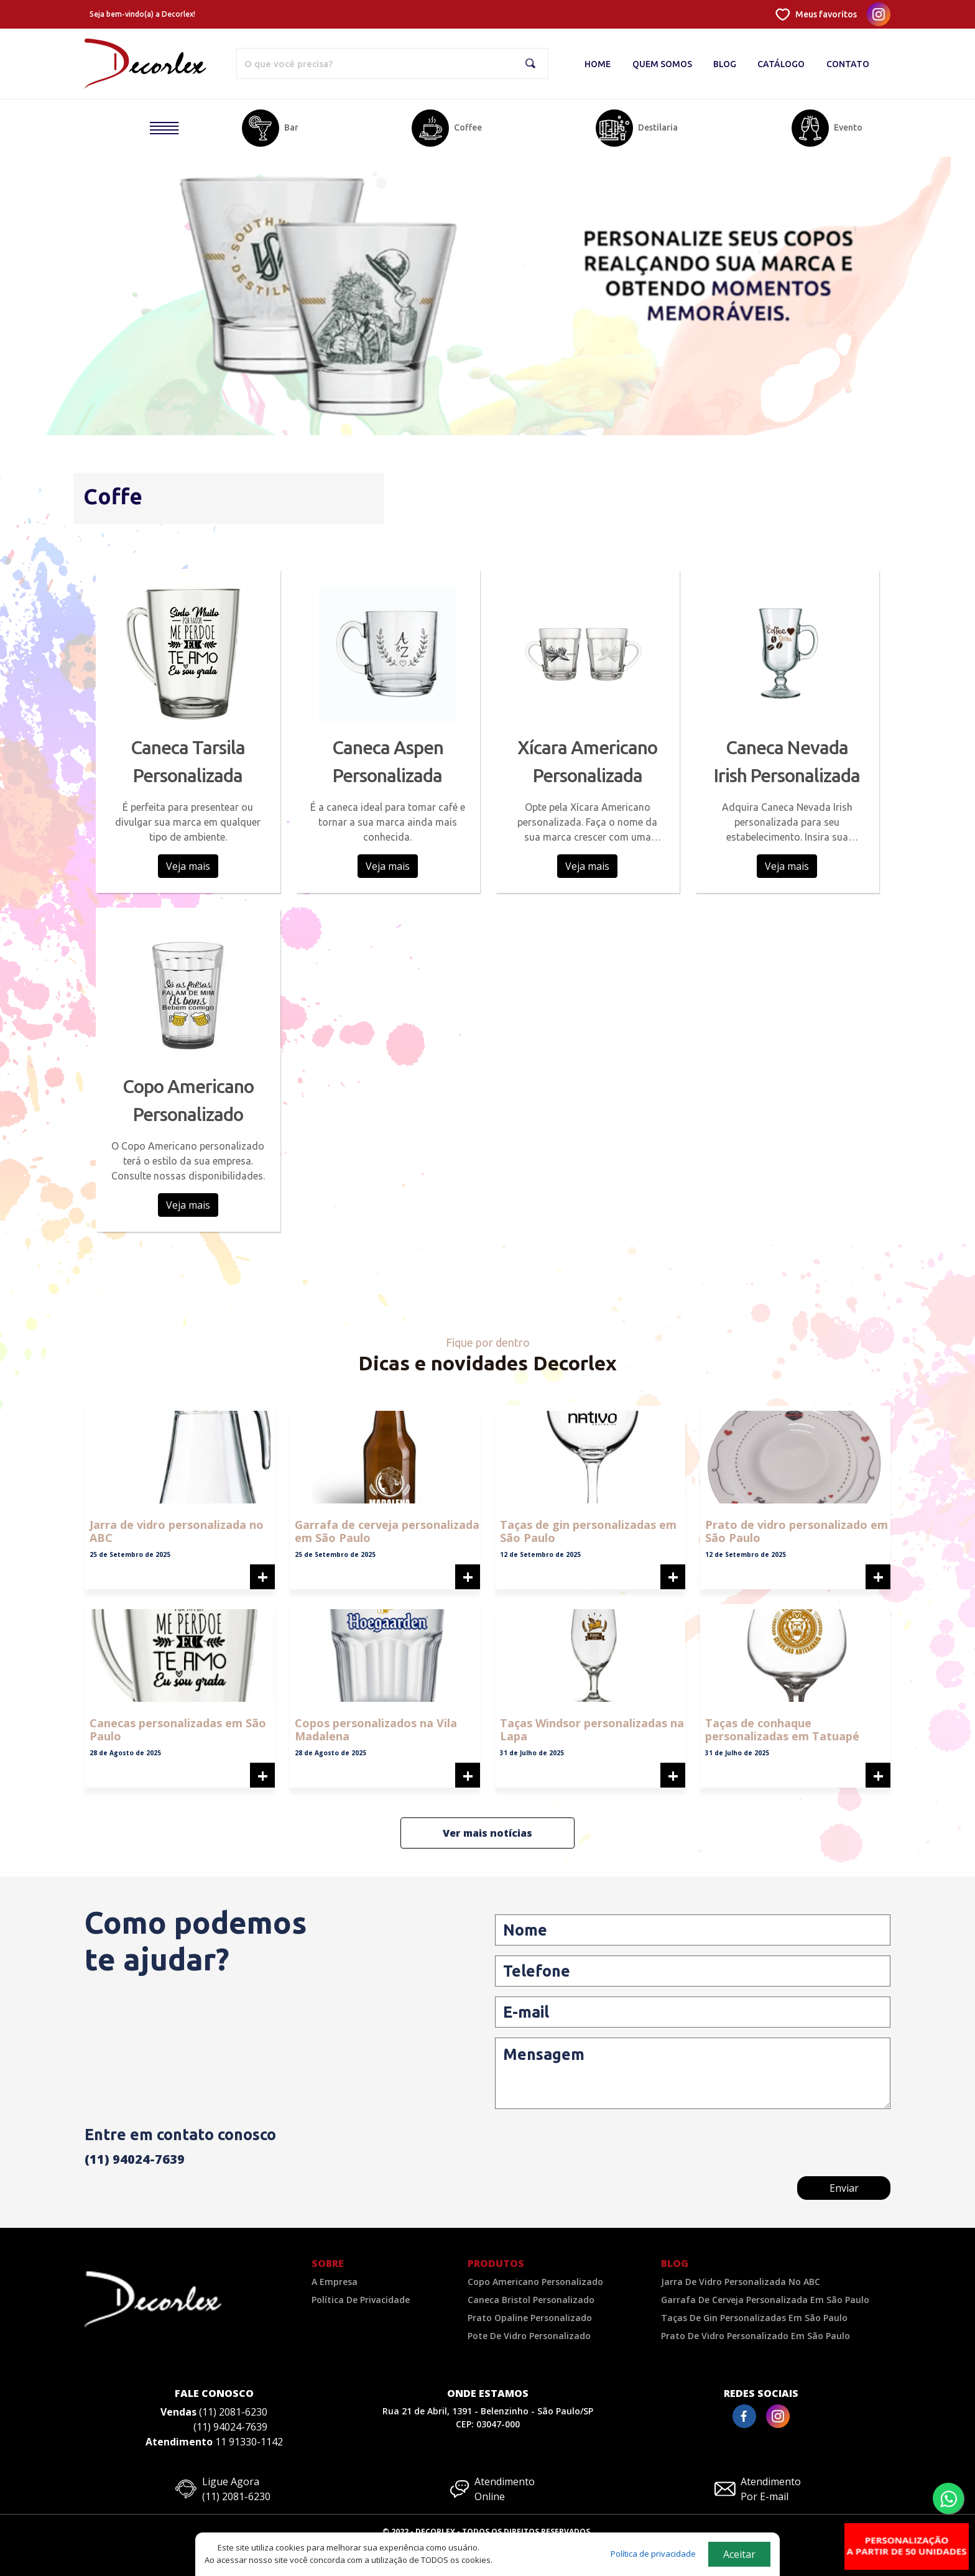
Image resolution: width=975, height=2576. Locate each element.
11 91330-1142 (249, 2442)
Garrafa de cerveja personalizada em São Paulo (387, 1531)
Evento (848, 127)
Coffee (468, 127)
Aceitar (739, 2554)
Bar (291, 127)
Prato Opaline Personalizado (530, 2318)
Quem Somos (662, 64)
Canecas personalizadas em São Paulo (178, 1729)
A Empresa (335, 2281)
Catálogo (781, 64)
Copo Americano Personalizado (535, 2281)
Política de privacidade (653, 2553)
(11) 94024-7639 (135, 2159)
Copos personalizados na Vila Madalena (376, 1729)
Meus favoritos (826, 14)
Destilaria (658, 127)
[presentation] (795, 2147)
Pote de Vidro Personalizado (529, 2336)
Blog (724, 64)
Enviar (844, 2188)
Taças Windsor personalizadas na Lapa (592, 1729)
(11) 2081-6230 (233, 2412)
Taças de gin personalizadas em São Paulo (588, 1531)
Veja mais (188, 866)
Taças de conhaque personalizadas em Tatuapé (782, 1729)
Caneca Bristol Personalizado (531, 2300)
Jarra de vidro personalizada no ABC (177, 1531)
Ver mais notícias (487, 1833)
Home (598, 64)
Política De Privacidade (361, 2300)
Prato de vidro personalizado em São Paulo (796, 1531)
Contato (847, 64)
